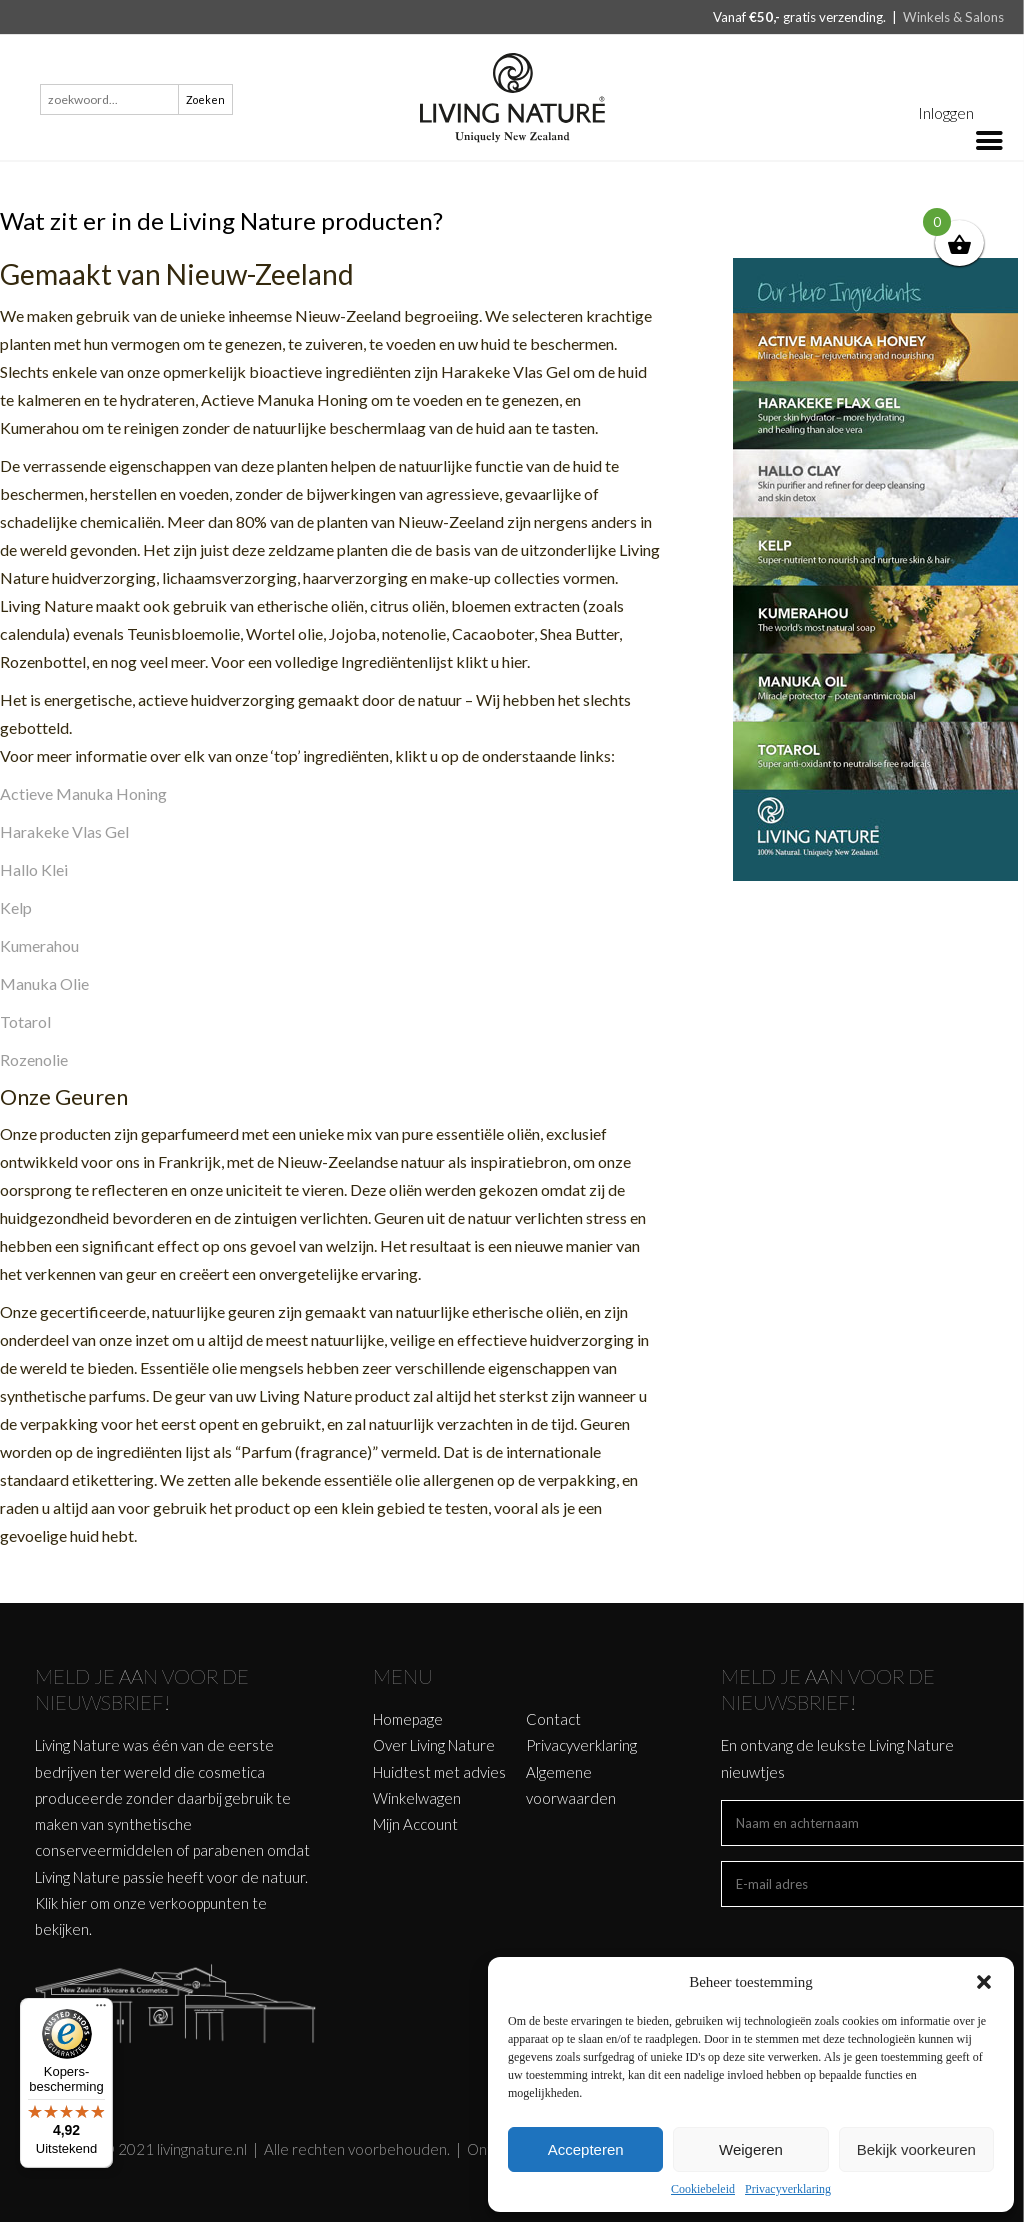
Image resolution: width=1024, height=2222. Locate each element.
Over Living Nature (434, 1745)
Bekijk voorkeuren (916, 2149)
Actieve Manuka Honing (83, 793)
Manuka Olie (44, 983)
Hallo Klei (34, 869)
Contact (553, 1719)
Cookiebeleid (703, 2189)
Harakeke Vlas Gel (64, 831)
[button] (984, 1982)
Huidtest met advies (439, 1772)
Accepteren (586, 2149)
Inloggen (946, 112)
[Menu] (101, 2010)
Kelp (16, 907)
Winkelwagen (417, 1798)
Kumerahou (39, 945)
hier (74, 1903)
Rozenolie (34, 1059)
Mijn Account (415, 1824)
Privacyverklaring (788, 2189)
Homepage (408, 1719)
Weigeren (751, 2149)
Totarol (25, 1021)
